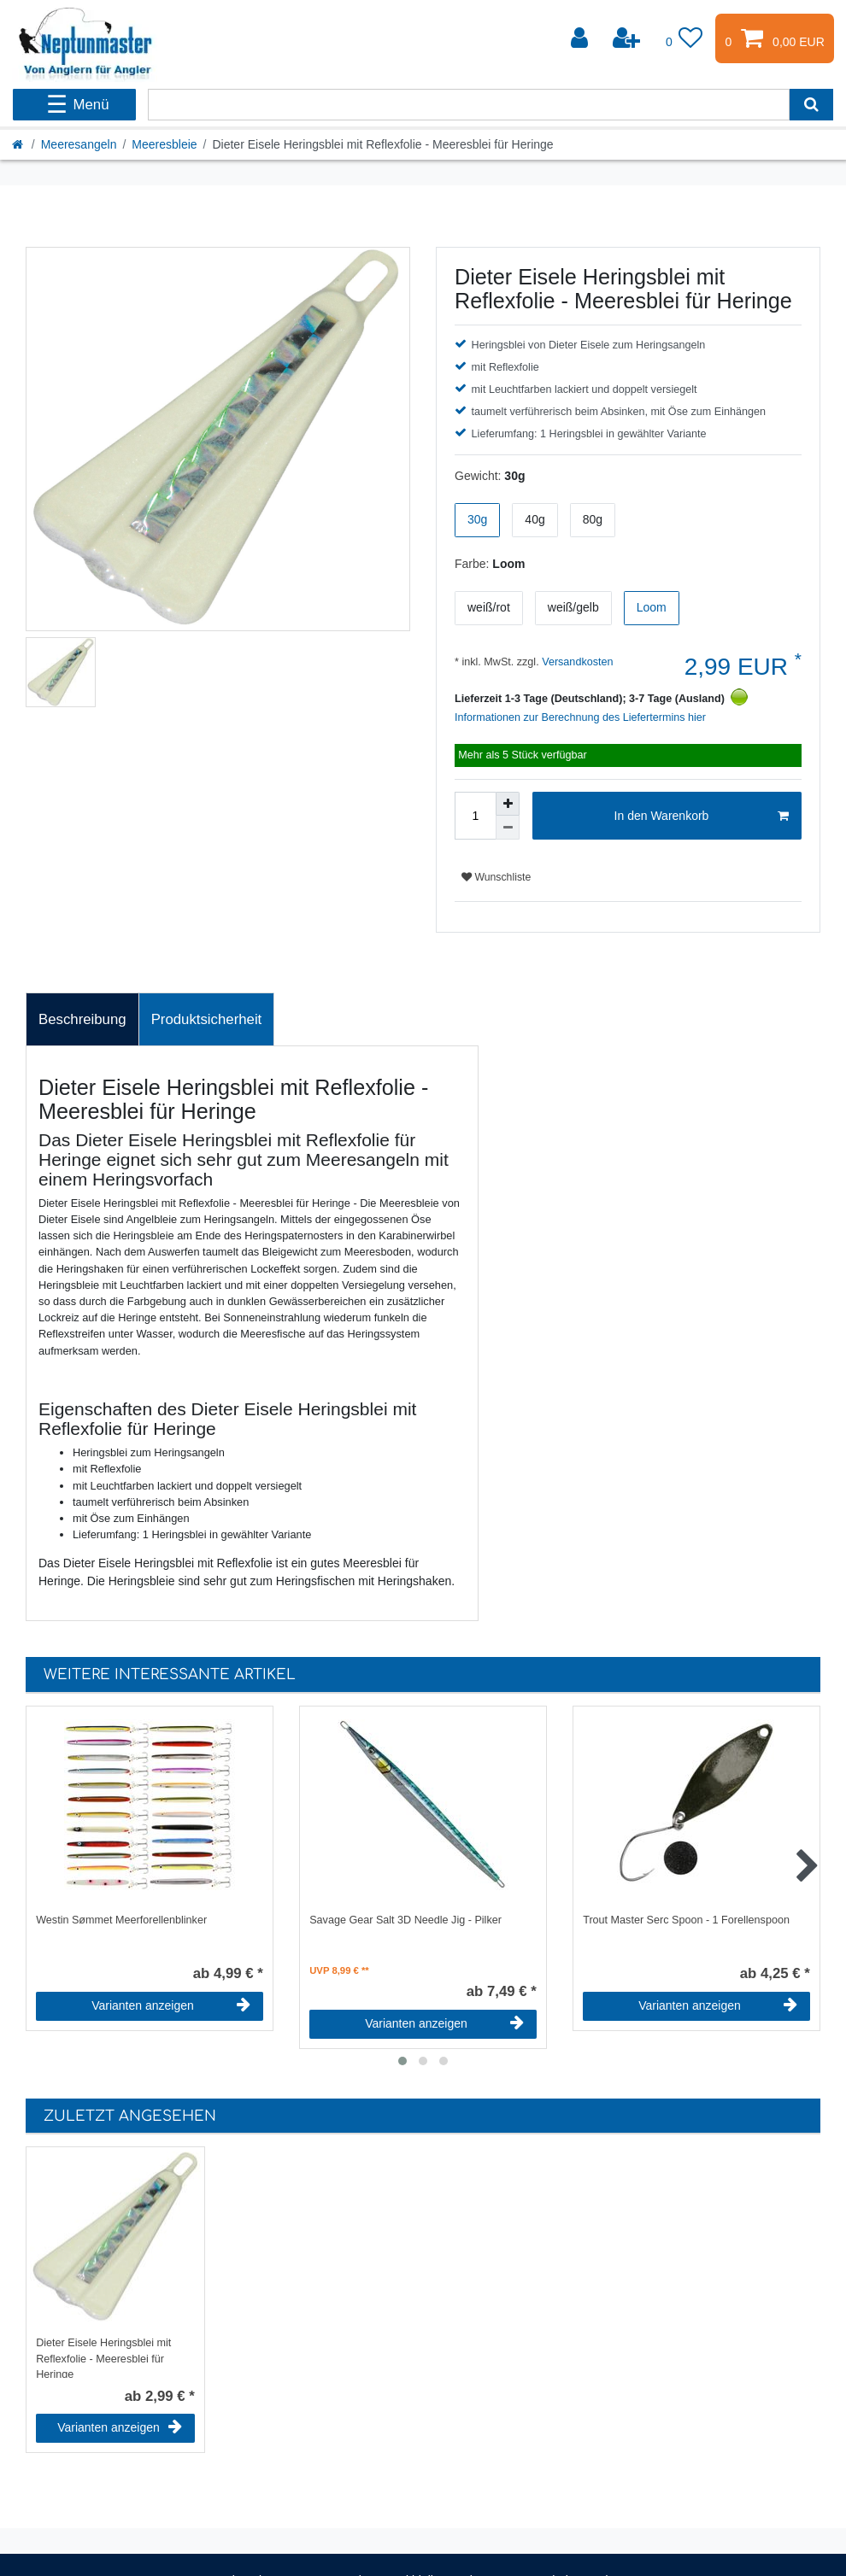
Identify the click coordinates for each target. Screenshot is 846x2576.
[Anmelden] (581, 38)
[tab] (82, 1019)
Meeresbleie (164, 144)
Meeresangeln (79, 144)
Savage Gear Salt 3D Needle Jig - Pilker (405, 1920)
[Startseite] (19, 144)
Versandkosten (576, 662)
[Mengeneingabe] (475, 816)
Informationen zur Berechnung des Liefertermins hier (580, 717)
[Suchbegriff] (469, 104)
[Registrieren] (628, 38)
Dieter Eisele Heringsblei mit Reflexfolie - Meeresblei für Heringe (103, 2357)
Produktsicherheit (206, 1019)
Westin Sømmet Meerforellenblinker (121, 1920)
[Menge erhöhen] (508, 804)
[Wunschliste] (684, 38)
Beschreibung (82, 1019)
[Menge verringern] (508, 828)
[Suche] (811, 104)
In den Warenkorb (701, 816)
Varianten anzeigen (170, 2005)
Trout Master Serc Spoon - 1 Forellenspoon (686, 1920)
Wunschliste (496, 877)
